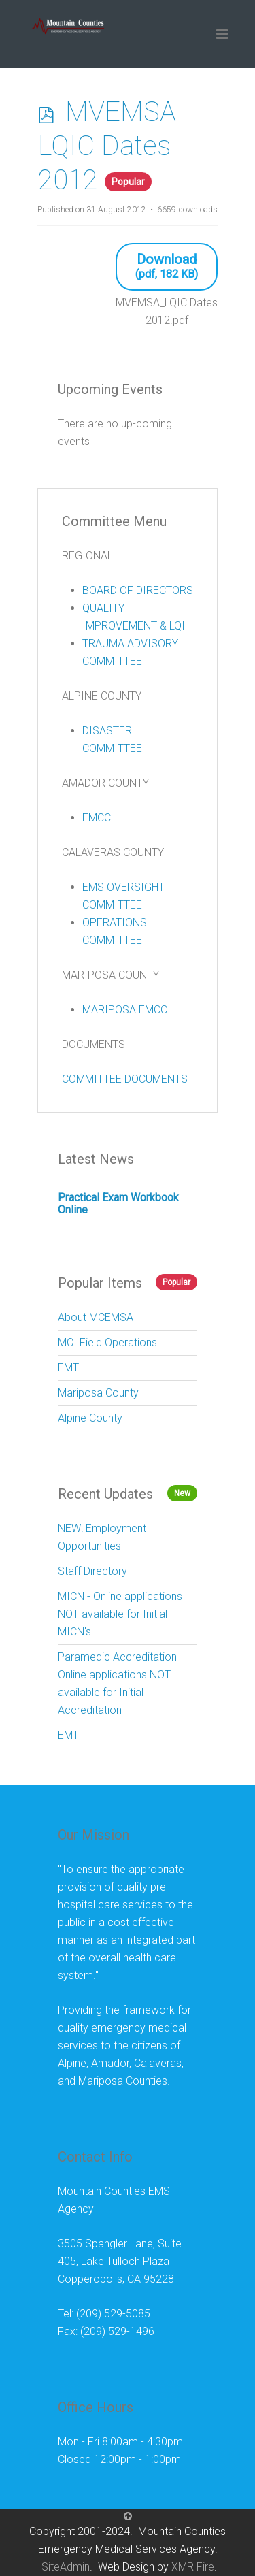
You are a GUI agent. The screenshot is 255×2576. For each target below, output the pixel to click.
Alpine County (90, 1418)
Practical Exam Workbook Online (118, 1203)
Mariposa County (98, 1392)
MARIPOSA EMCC (124, 1009)
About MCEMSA (95, 1317)
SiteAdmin (65, 2566)
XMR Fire (192, 2566)
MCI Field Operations (107, 1342)
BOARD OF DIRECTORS (137, 590)
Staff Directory (92, 1571)
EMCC (96, 817)
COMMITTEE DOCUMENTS (125, 1079)
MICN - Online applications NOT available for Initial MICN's (120, 1614)
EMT (68, 1367)
